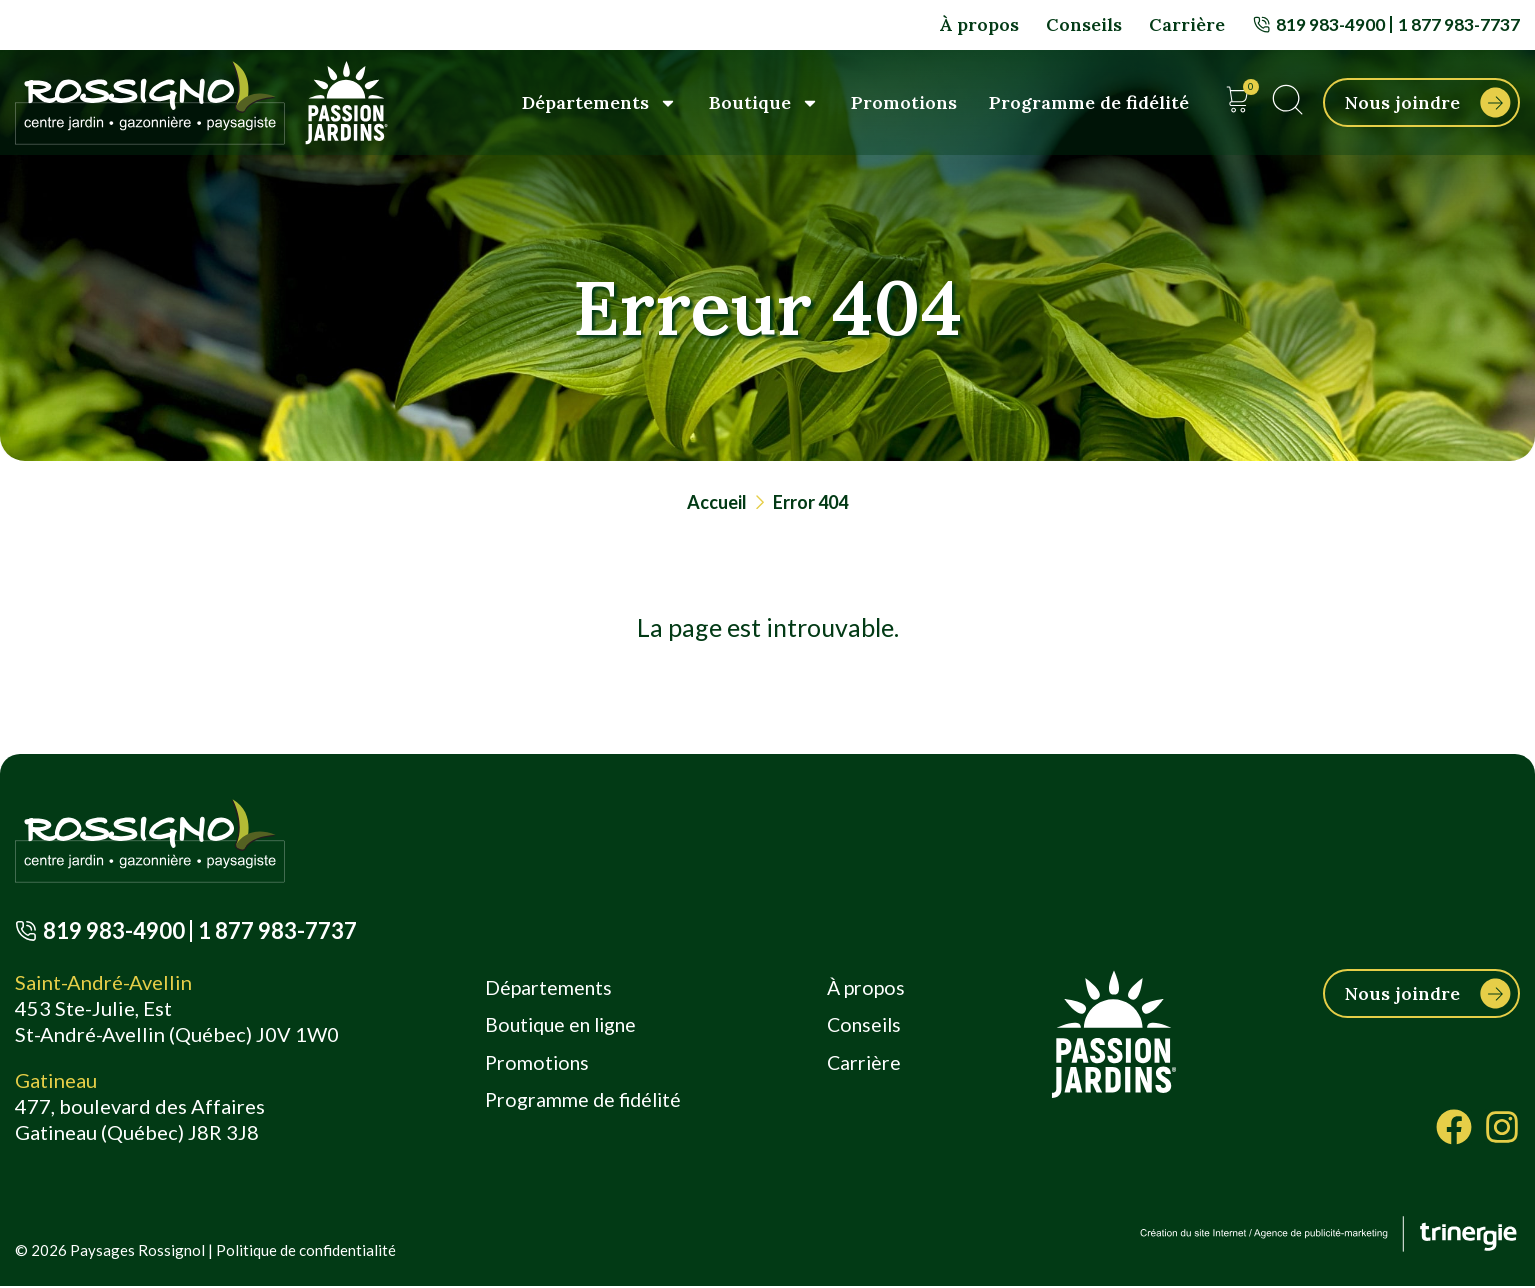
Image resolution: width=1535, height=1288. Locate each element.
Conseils (1081, 24)
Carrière (1184, 24)
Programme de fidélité (1089, 102)
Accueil (717, 502)
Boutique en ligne (562, 1028)
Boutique (764, 103)
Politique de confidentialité (306, 1252)
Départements (599, 103)
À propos (976, 24)
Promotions (904, 102)
